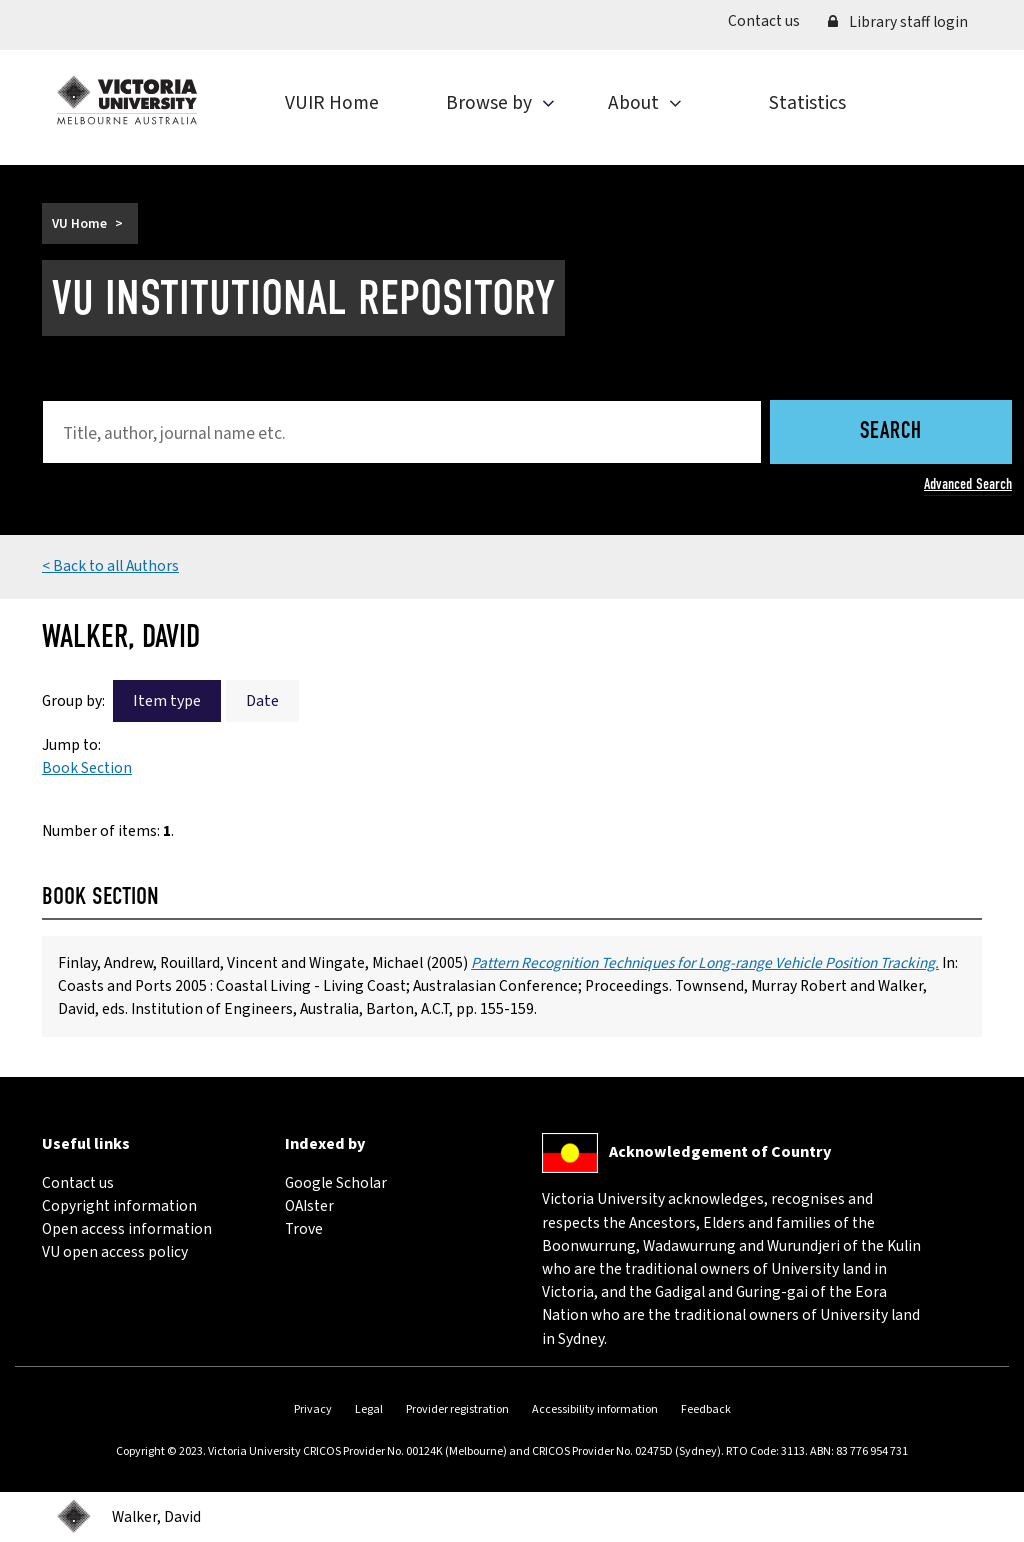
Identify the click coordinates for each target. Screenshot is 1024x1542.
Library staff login (898, 22)
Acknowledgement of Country (720, 1152)
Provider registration (457, 1409)
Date (262, 701)
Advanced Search (968, 484)
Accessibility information (595, 1409)
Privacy (313, 1409)
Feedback (706, 1409)
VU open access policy (115, 1252)
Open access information (127, 1229)
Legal (369, 1409)
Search (891, 432)
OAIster (309, 1206)
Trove (304, 1229)
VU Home (79, 223)
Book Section (87, 768)
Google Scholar (336, 1183)
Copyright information (119, 1206)
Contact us (771, 20)
